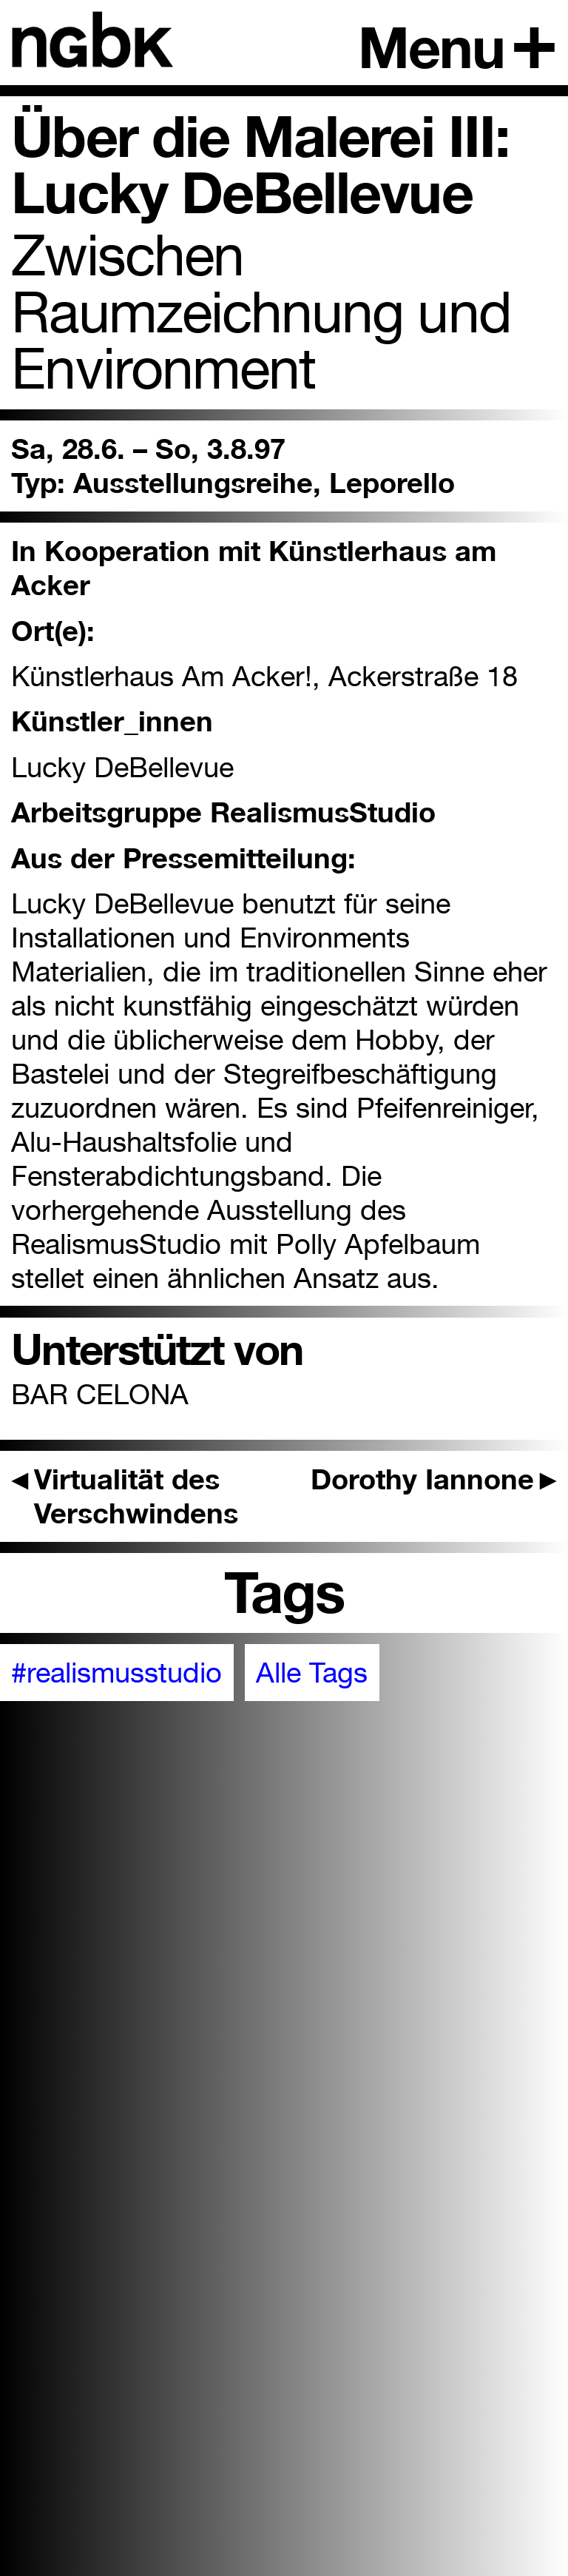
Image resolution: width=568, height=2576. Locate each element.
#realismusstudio (116, 1672)
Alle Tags (312, 1672)
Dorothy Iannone (434, 1479)
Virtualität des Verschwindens (124, 1496)
